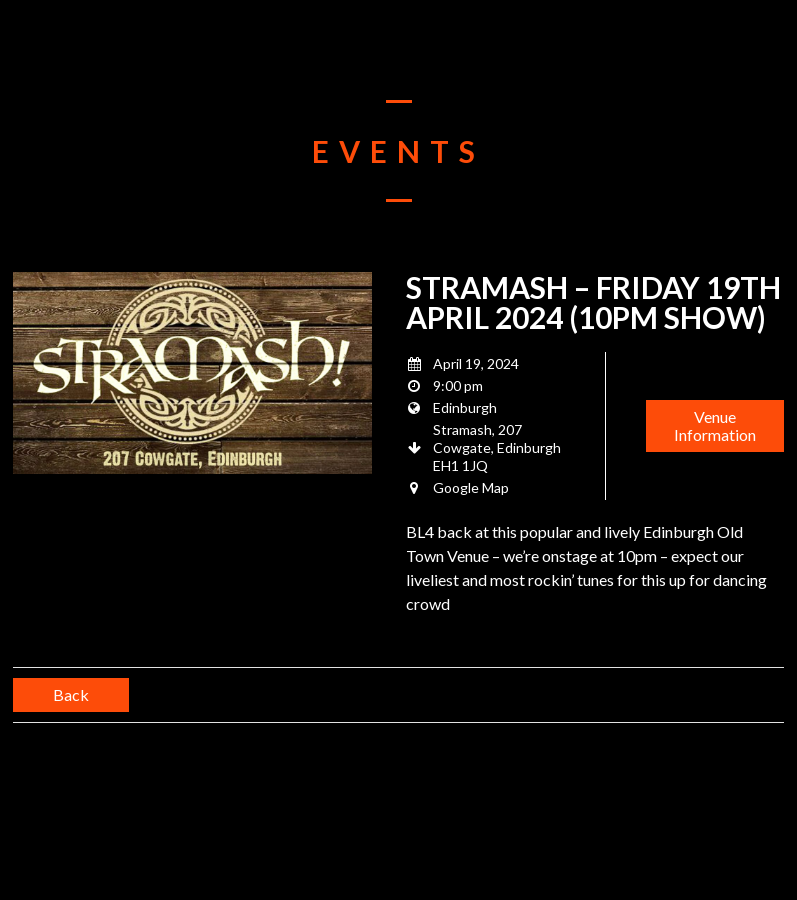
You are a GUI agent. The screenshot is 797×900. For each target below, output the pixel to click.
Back (71, 694)
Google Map (471, 487)
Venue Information (715, 425)
